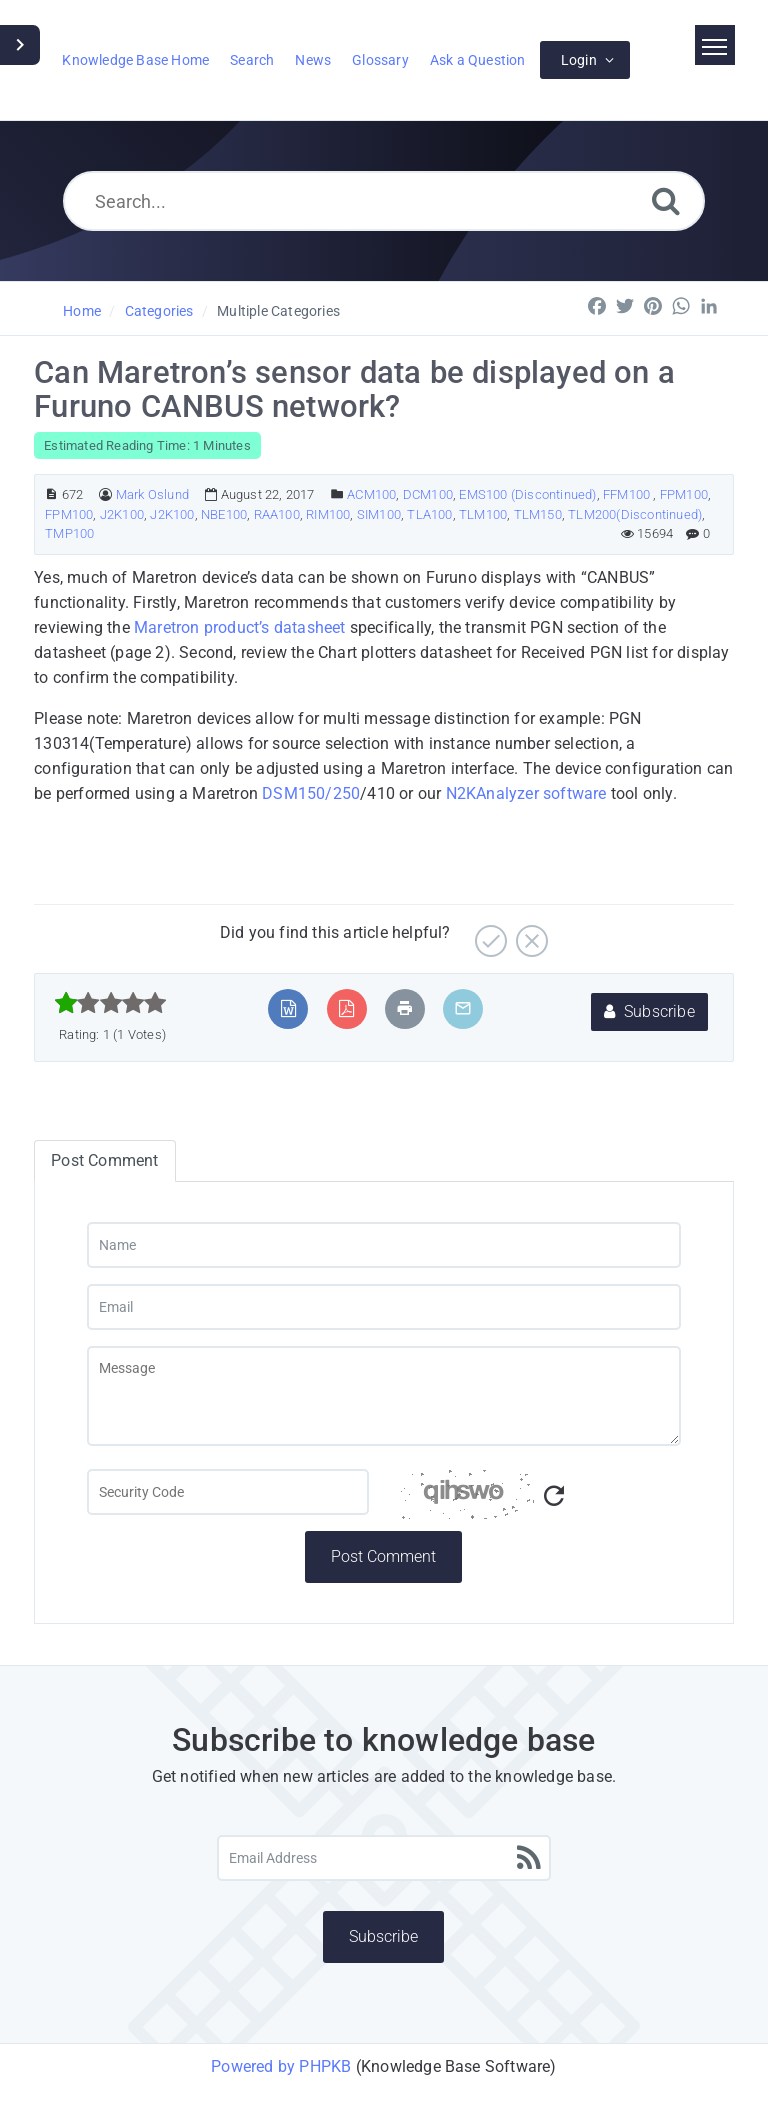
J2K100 (122, 514)
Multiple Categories (278, 311)
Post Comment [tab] (104, 1160)
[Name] (384, 1245)
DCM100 (428, 494)
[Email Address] (384, 1858)
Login (579, 60)
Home (82, 311)
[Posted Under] (337, 494)
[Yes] (488, 933)
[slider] (110, 1003)
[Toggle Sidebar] (20, 45)
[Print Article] (405, 1008)
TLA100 (429, 514)
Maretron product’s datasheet (240, 627)
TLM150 (538, 514)
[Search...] (384, 201)
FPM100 (684, 494)
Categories (159, 311)
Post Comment (383, 1556)
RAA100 (277, 514)
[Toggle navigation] (715, 45)
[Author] (105, 494)
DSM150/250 (311, 793)
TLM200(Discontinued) (635, 514)
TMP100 (69, 533)
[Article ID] (51, 494)
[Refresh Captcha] (554, 1496)
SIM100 (379, 514)
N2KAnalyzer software (526, 793)
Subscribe (649, 1011)
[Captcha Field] (228, 1492)
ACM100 (371, 494)
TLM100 (483, 514)
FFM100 (628, 494)
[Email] (384, 1307)
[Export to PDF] (346, 1008)
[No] (529, 933)
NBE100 (224, 514)
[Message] (384, 1396)
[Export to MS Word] (288, 1008)
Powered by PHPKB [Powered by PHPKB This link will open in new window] (281, 2066)
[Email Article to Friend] (463, 1008)
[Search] (666, 200)
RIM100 (328, 514)
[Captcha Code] (540, 1500)
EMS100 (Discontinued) (527, 494)
